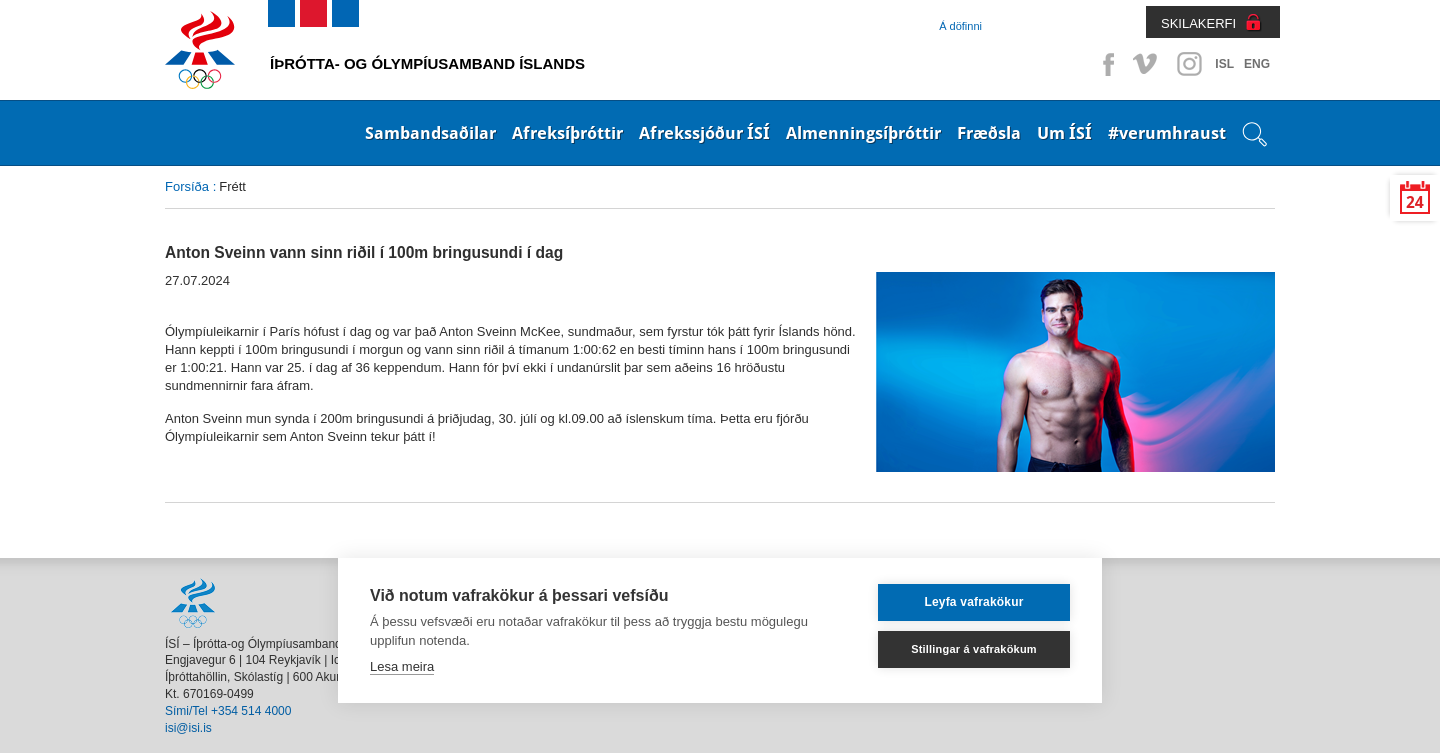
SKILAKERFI (1198, 23)
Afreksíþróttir (567, 133)
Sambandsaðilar (430, 133)
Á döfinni (960, 26)
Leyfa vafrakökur (973, 602)
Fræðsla (989, 133)
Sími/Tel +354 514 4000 (228, 711)
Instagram (1189, 64)
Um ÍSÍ (1064, 133)
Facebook (1105, 64)
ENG (1257, 64)
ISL (1224, 64)
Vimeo (1147, 64)
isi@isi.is (188, 728)
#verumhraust (1167, 133)
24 (1415, 202)
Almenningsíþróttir (863, 133)
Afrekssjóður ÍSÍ (704, 133)
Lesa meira (402, 666)
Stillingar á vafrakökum (974, 649)
